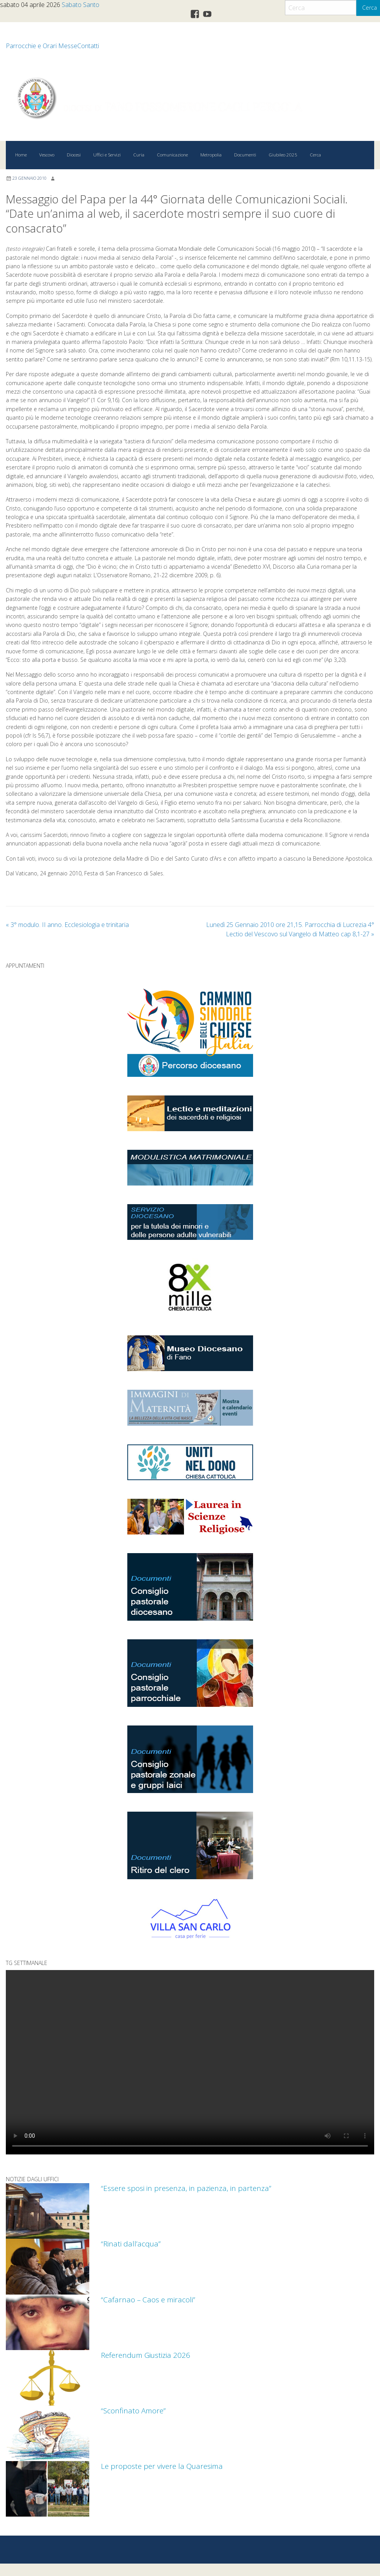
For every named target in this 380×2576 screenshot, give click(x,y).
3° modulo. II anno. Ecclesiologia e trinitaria (67, 924)
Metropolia (211, 155)
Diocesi (74, 155)
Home (21, 155)
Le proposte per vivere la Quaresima (162, 2466)
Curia (138, 155)
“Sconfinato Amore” (133, 2410)
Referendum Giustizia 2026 (146, 2355)
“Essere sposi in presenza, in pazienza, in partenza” (186, 2188)
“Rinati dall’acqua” (131, 2243)
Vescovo (46, 155)
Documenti (245, 155)
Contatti (88, 46)
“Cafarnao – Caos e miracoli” (148, 2299)
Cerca (315, 155)
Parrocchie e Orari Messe (41, 46)
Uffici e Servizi (107, 155)
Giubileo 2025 (283, 155)
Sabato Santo (80, 4)
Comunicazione (172, 155)
